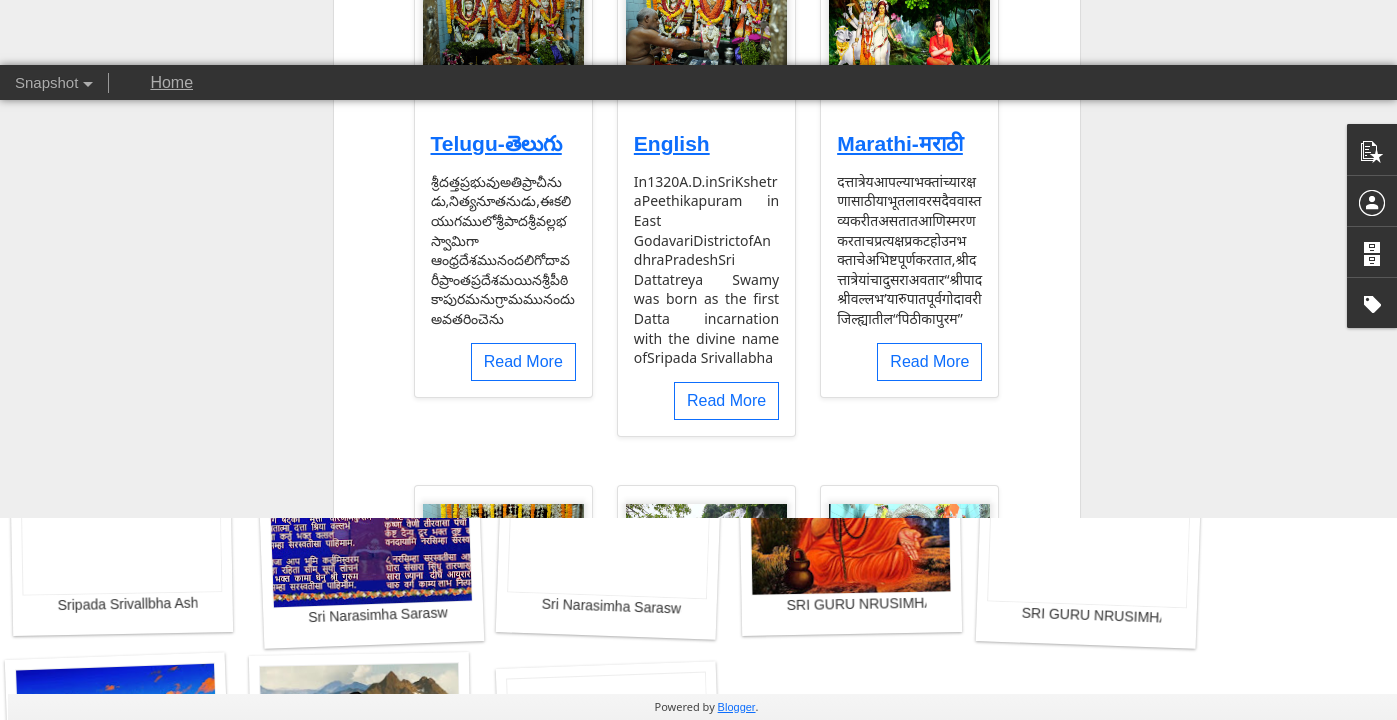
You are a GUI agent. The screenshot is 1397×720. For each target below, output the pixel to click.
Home (171, 82)
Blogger (736, 707)
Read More (523, 53)
